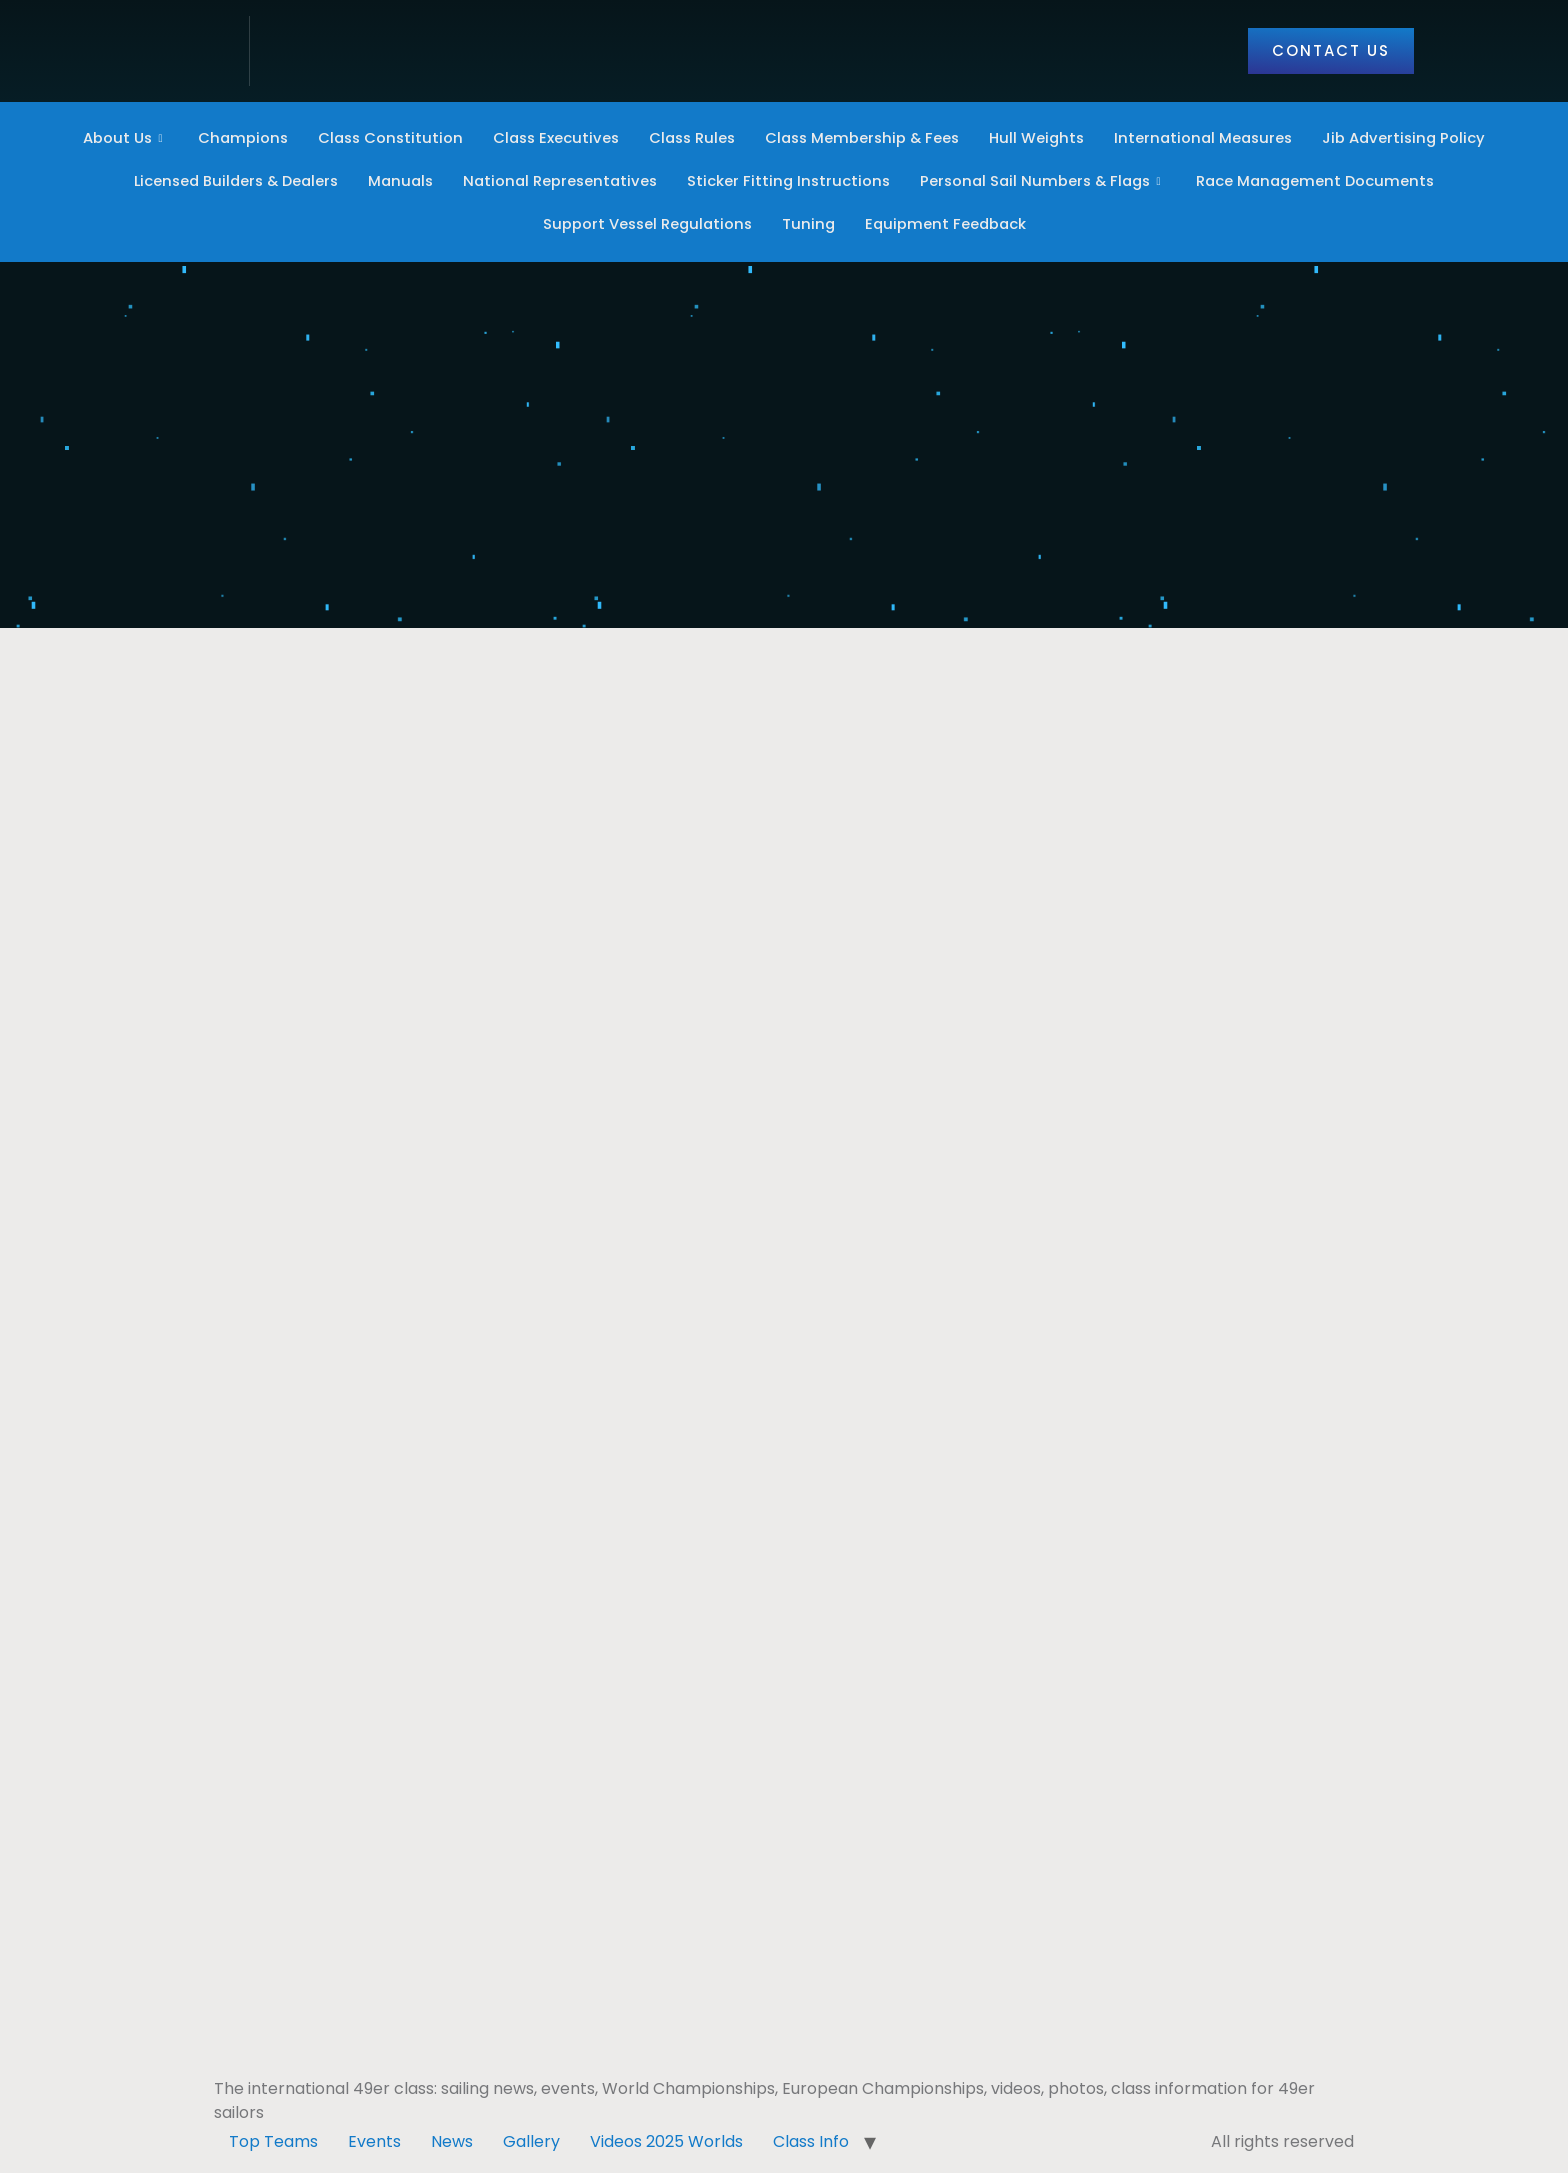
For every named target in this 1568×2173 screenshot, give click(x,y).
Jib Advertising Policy (1417, 138)
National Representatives (557, 181)
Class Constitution (379, 138)
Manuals (394, 181)
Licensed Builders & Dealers (223, 181)
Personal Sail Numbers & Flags (1049, 181)
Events (374, 2139)
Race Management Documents (1329, 181)
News (452, 2139)
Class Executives (549, 138)
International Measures (1212, 138)
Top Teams (273, 2139)
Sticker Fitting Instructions (790, 181)
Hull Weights (1042, 138)
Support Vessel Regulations (645, 224)
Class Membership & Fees (864, 138)
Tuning (809, 224)
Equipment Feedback (948, 224)
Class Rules (689, 138)
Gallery (531, 2139)
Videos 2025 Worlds (666, 2139)
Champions (229, 138)
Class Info (811, 2139)
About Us (110, 138)
